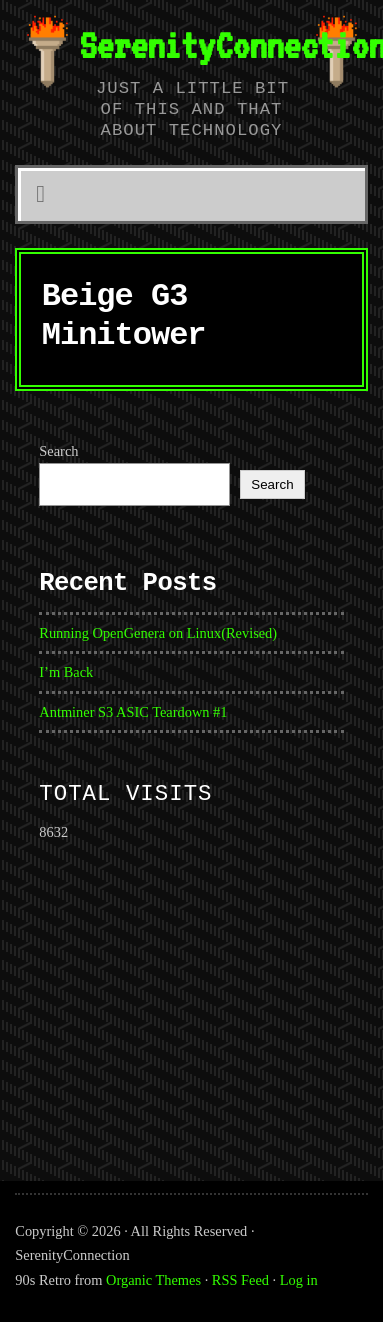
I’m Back (66, 672)
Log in (299, 1280)
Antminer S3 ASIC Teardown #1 (133, 712)
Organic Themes (153, 1280)
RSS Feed (240, 1280)
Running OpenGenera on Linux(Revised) (158, 633)
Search (58, 451)
